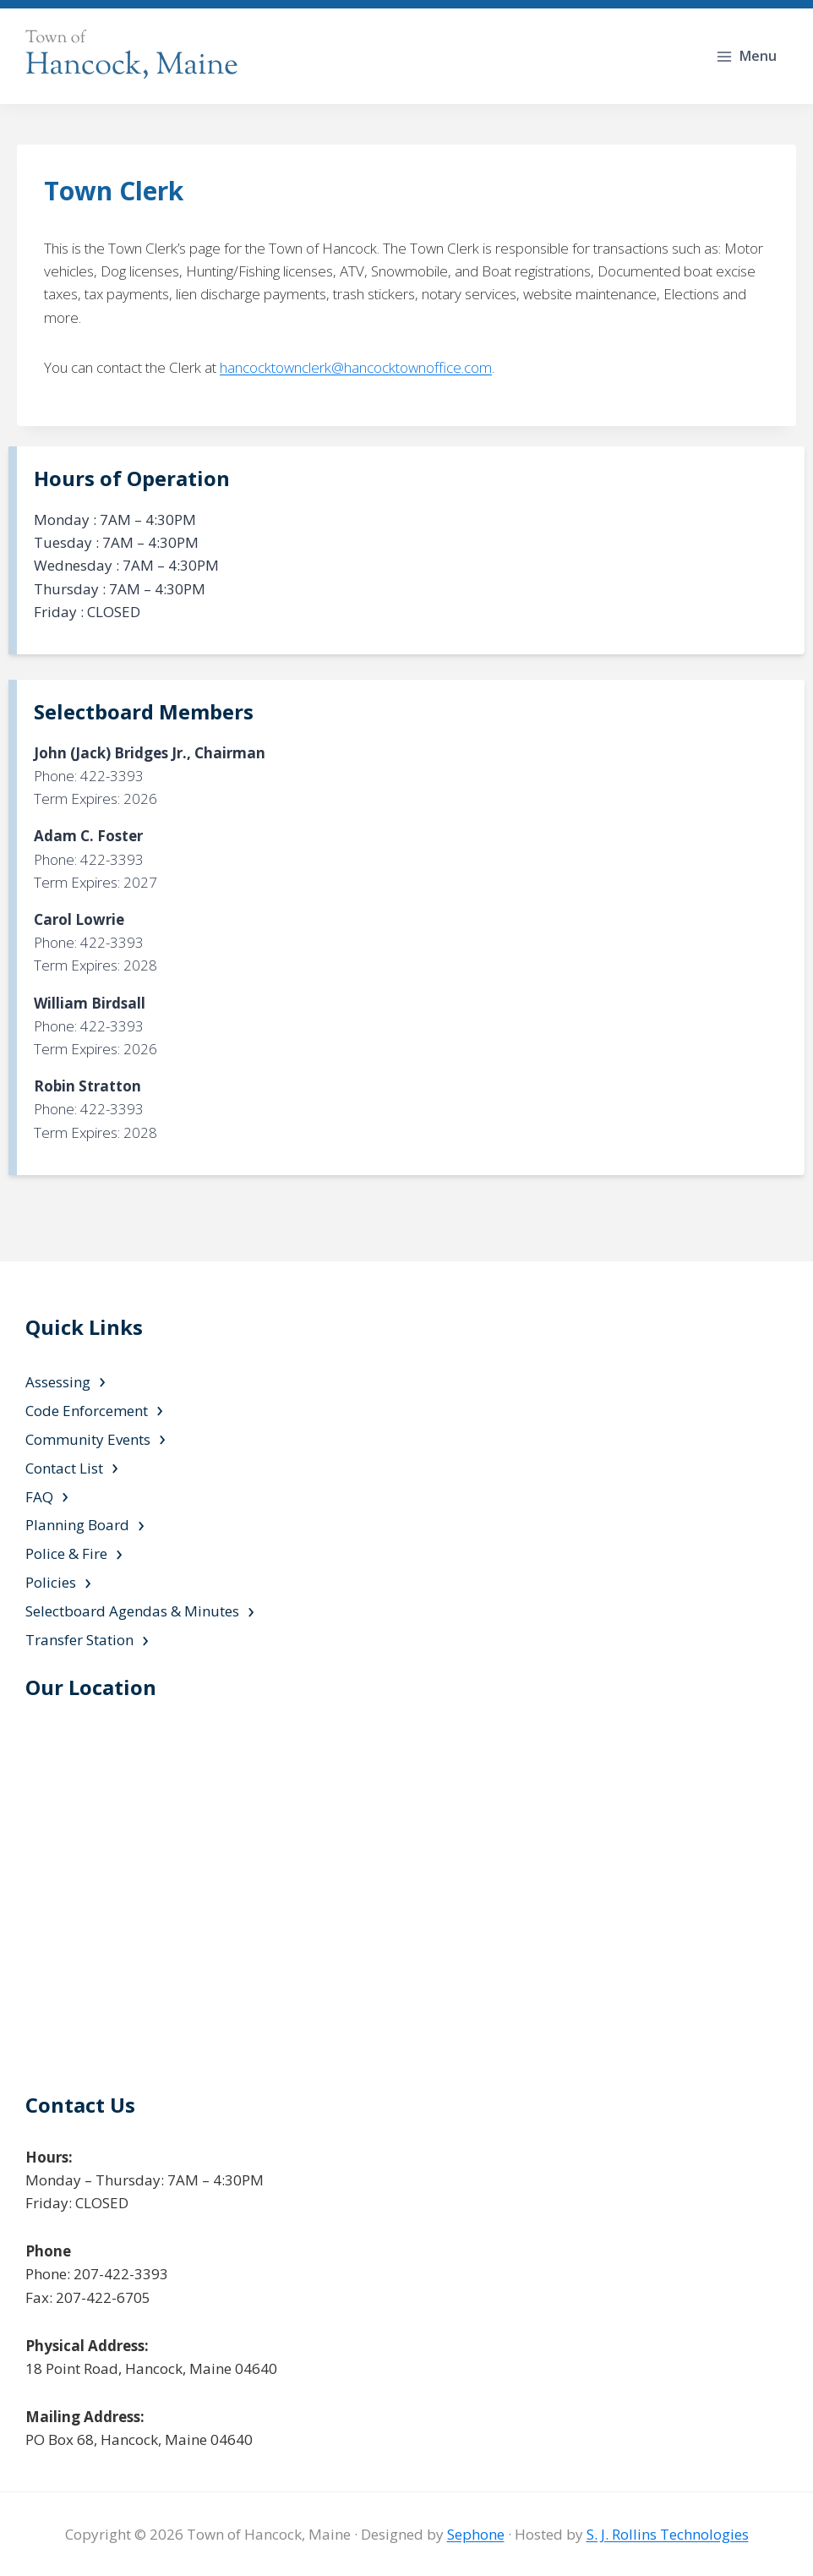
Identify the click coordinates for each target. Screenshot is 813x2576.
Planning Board (77, 1524)
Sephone (476, 2534)
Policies (50, 1582)
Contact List (64, 1468)
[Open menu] (748, 56)
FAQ (39, 1497)
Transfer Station (79, 1639)
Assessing (57, 1382)
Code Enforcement (86, 1410)
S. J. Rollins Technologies (668, 2534)
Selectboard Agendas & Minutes (132, 1611)
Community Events (87, 1439)
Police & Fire (66, 1553)
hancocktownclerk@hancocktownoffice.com (356, 367)
